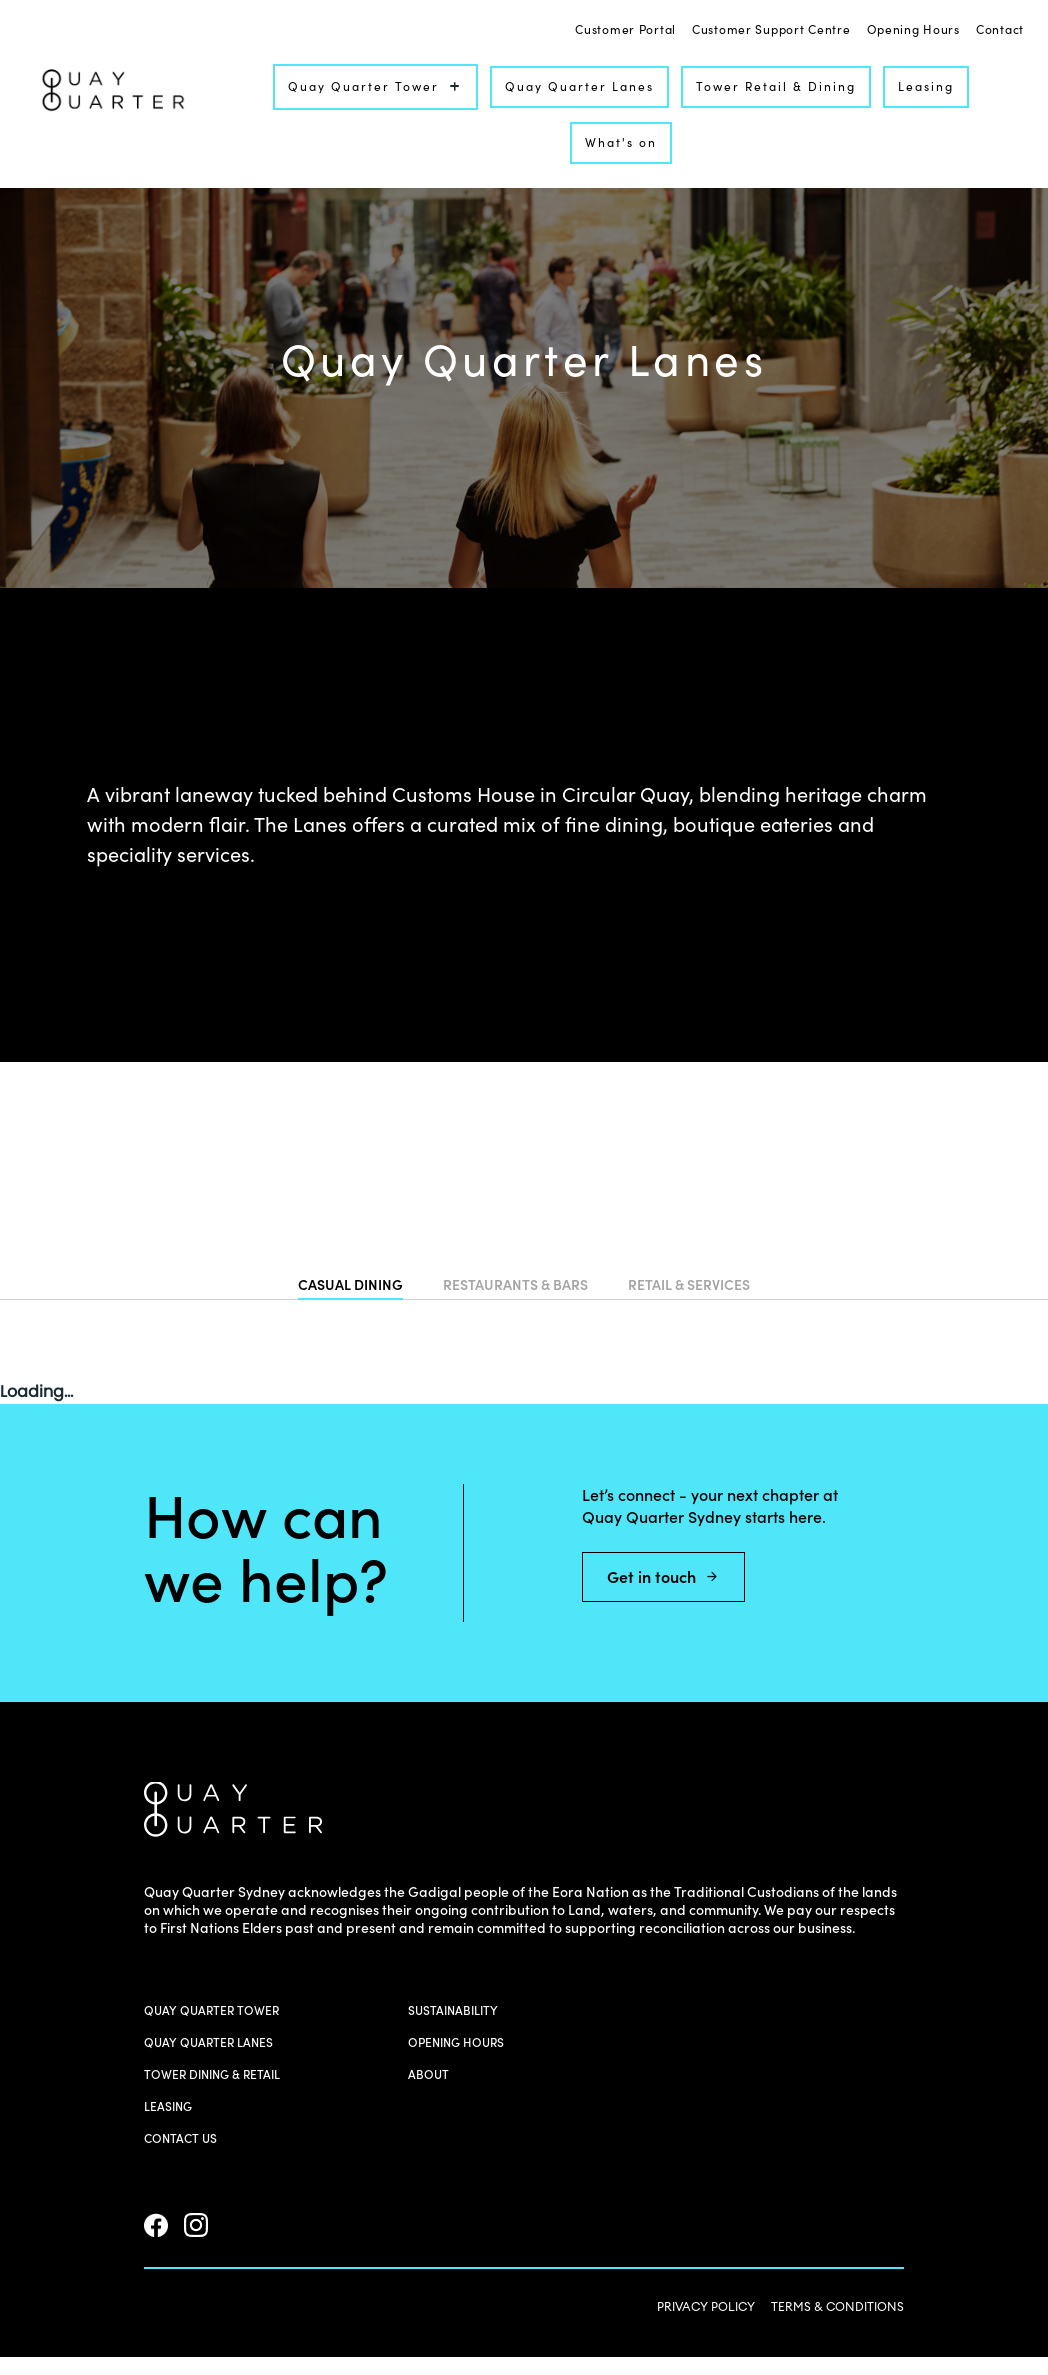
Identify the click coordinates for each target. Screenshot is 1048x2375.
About (428, 2074)
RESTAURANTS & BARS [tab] (515, 1286)
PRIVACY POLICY (706, 2306)
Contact (1000, 30)
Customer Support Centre (771, 30)
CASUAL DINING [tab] (350, 1286)
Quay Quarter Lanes (579, 86)
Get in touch (663, 1577)
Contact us (180, 2138)
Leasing (926, 86)
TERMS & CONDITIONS (837, 2306)
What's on (621, 142)
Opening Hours (913, 30)
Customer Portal (625, 30)
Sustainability (453, 2010)
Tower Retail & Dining (776, 86)
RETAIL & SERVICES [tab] (689, 1286)
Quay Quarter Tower (375, 87)
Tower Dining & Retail (212, 2074)
